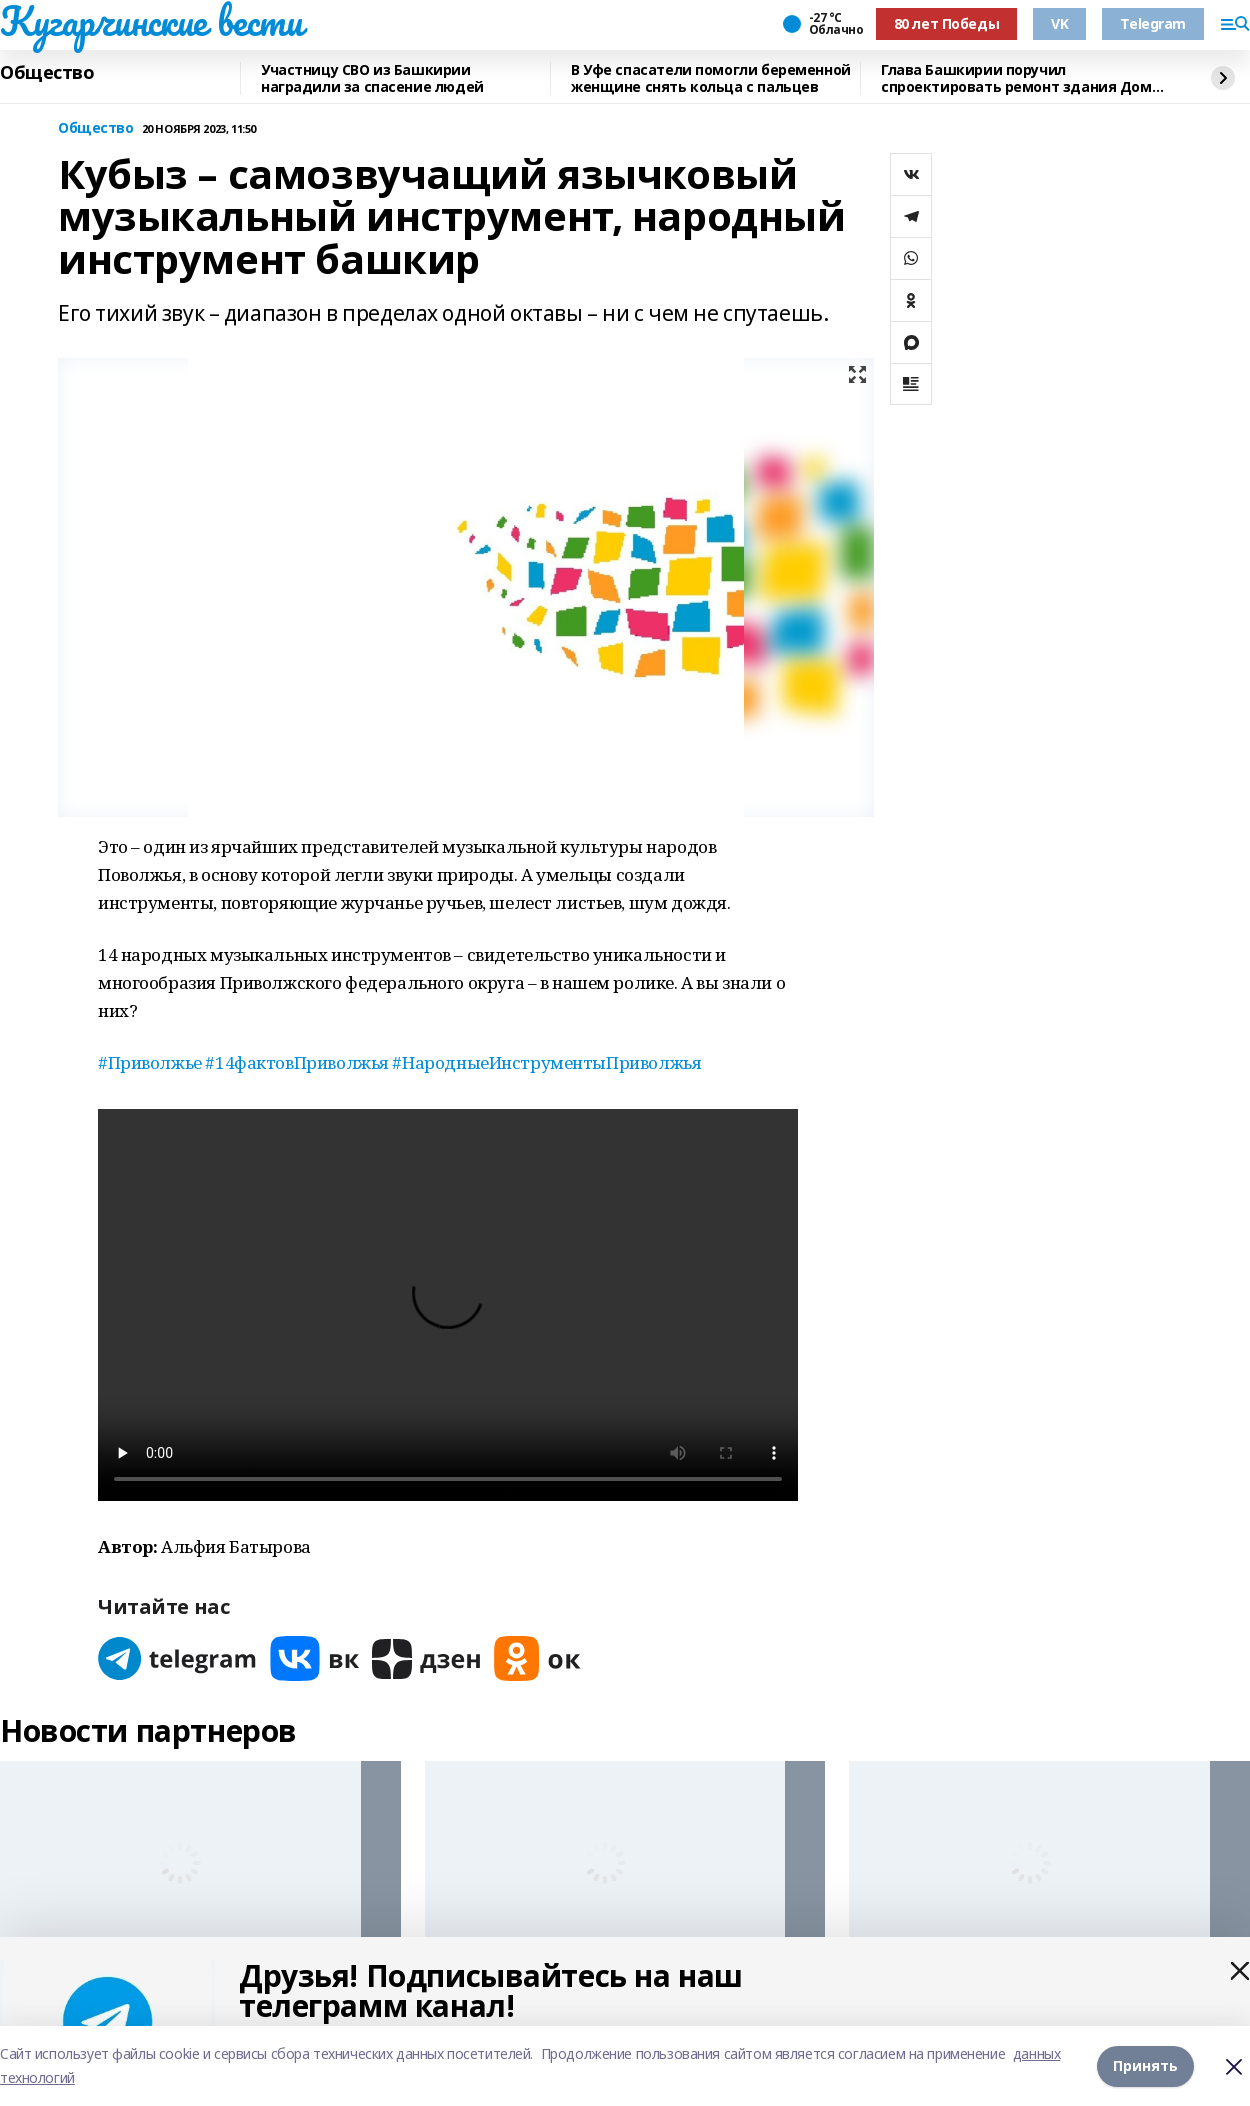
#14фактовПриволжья (296, 1062)
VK (1059, 23)
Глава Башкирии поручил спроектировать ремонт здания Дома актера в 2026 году (1020, 78)
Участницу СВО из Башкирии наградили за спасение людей (372, 78)
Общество (47, 73)
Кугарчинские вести (151, 21)
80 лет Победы (947, 23)
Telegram (1153, 23)
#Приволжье (150, 1062)
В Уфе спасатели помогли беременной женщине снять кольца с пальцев (711, 78)
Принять (1145, 2065)
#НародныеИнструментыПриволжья (546, 1062)
